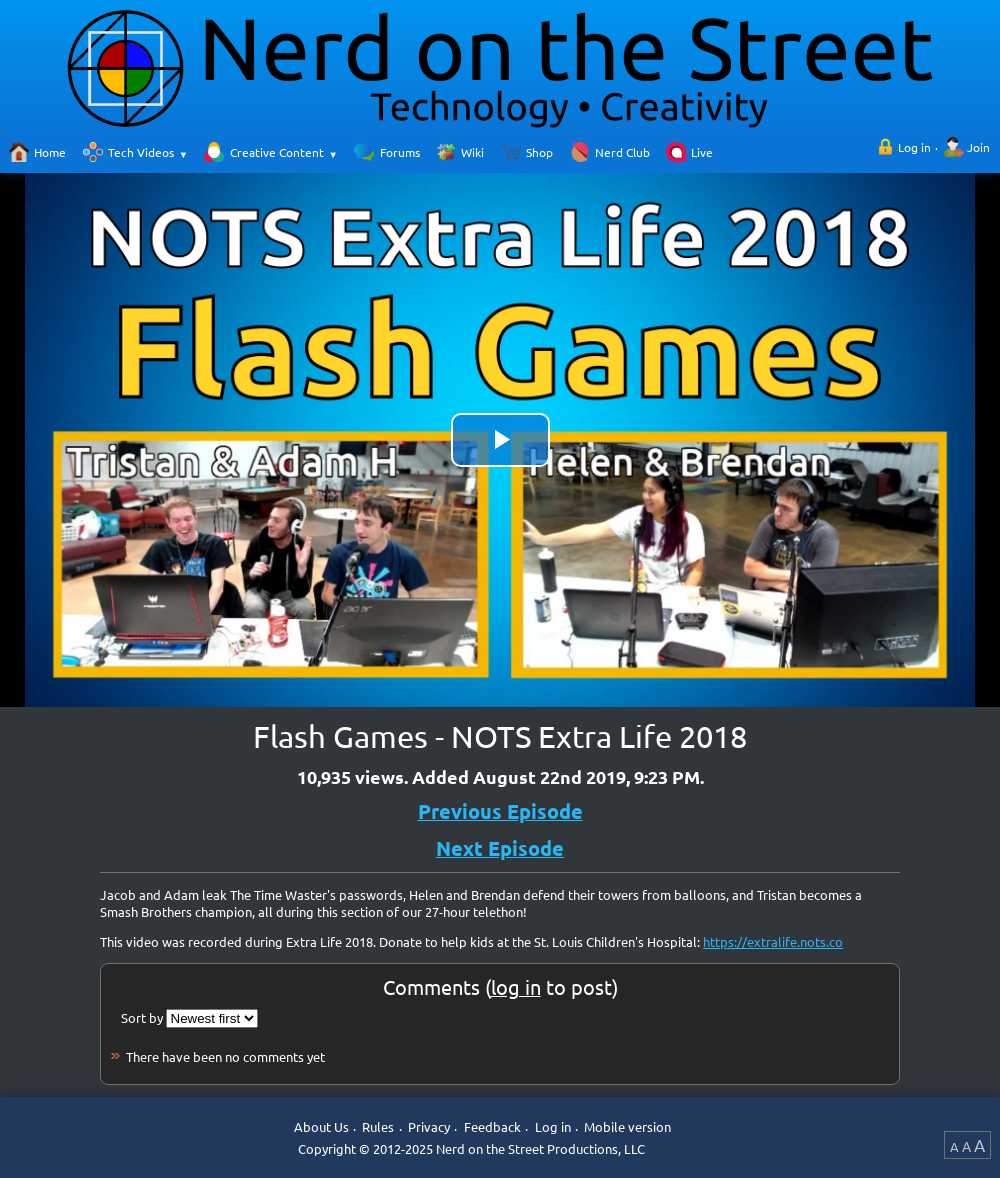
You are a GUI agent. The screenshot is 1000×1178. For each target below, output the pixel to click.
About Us (321, 1127)
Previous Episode (500, 811)
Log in (914, 147)
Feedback (492, 1127)
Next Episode (500, 848)
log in (516, 986)
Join (978, 147)
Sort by (142, 1017)
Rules (378, 1127)
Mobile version (627, 1127)
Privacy (429, 1127)
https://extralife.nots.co (773, 941)
